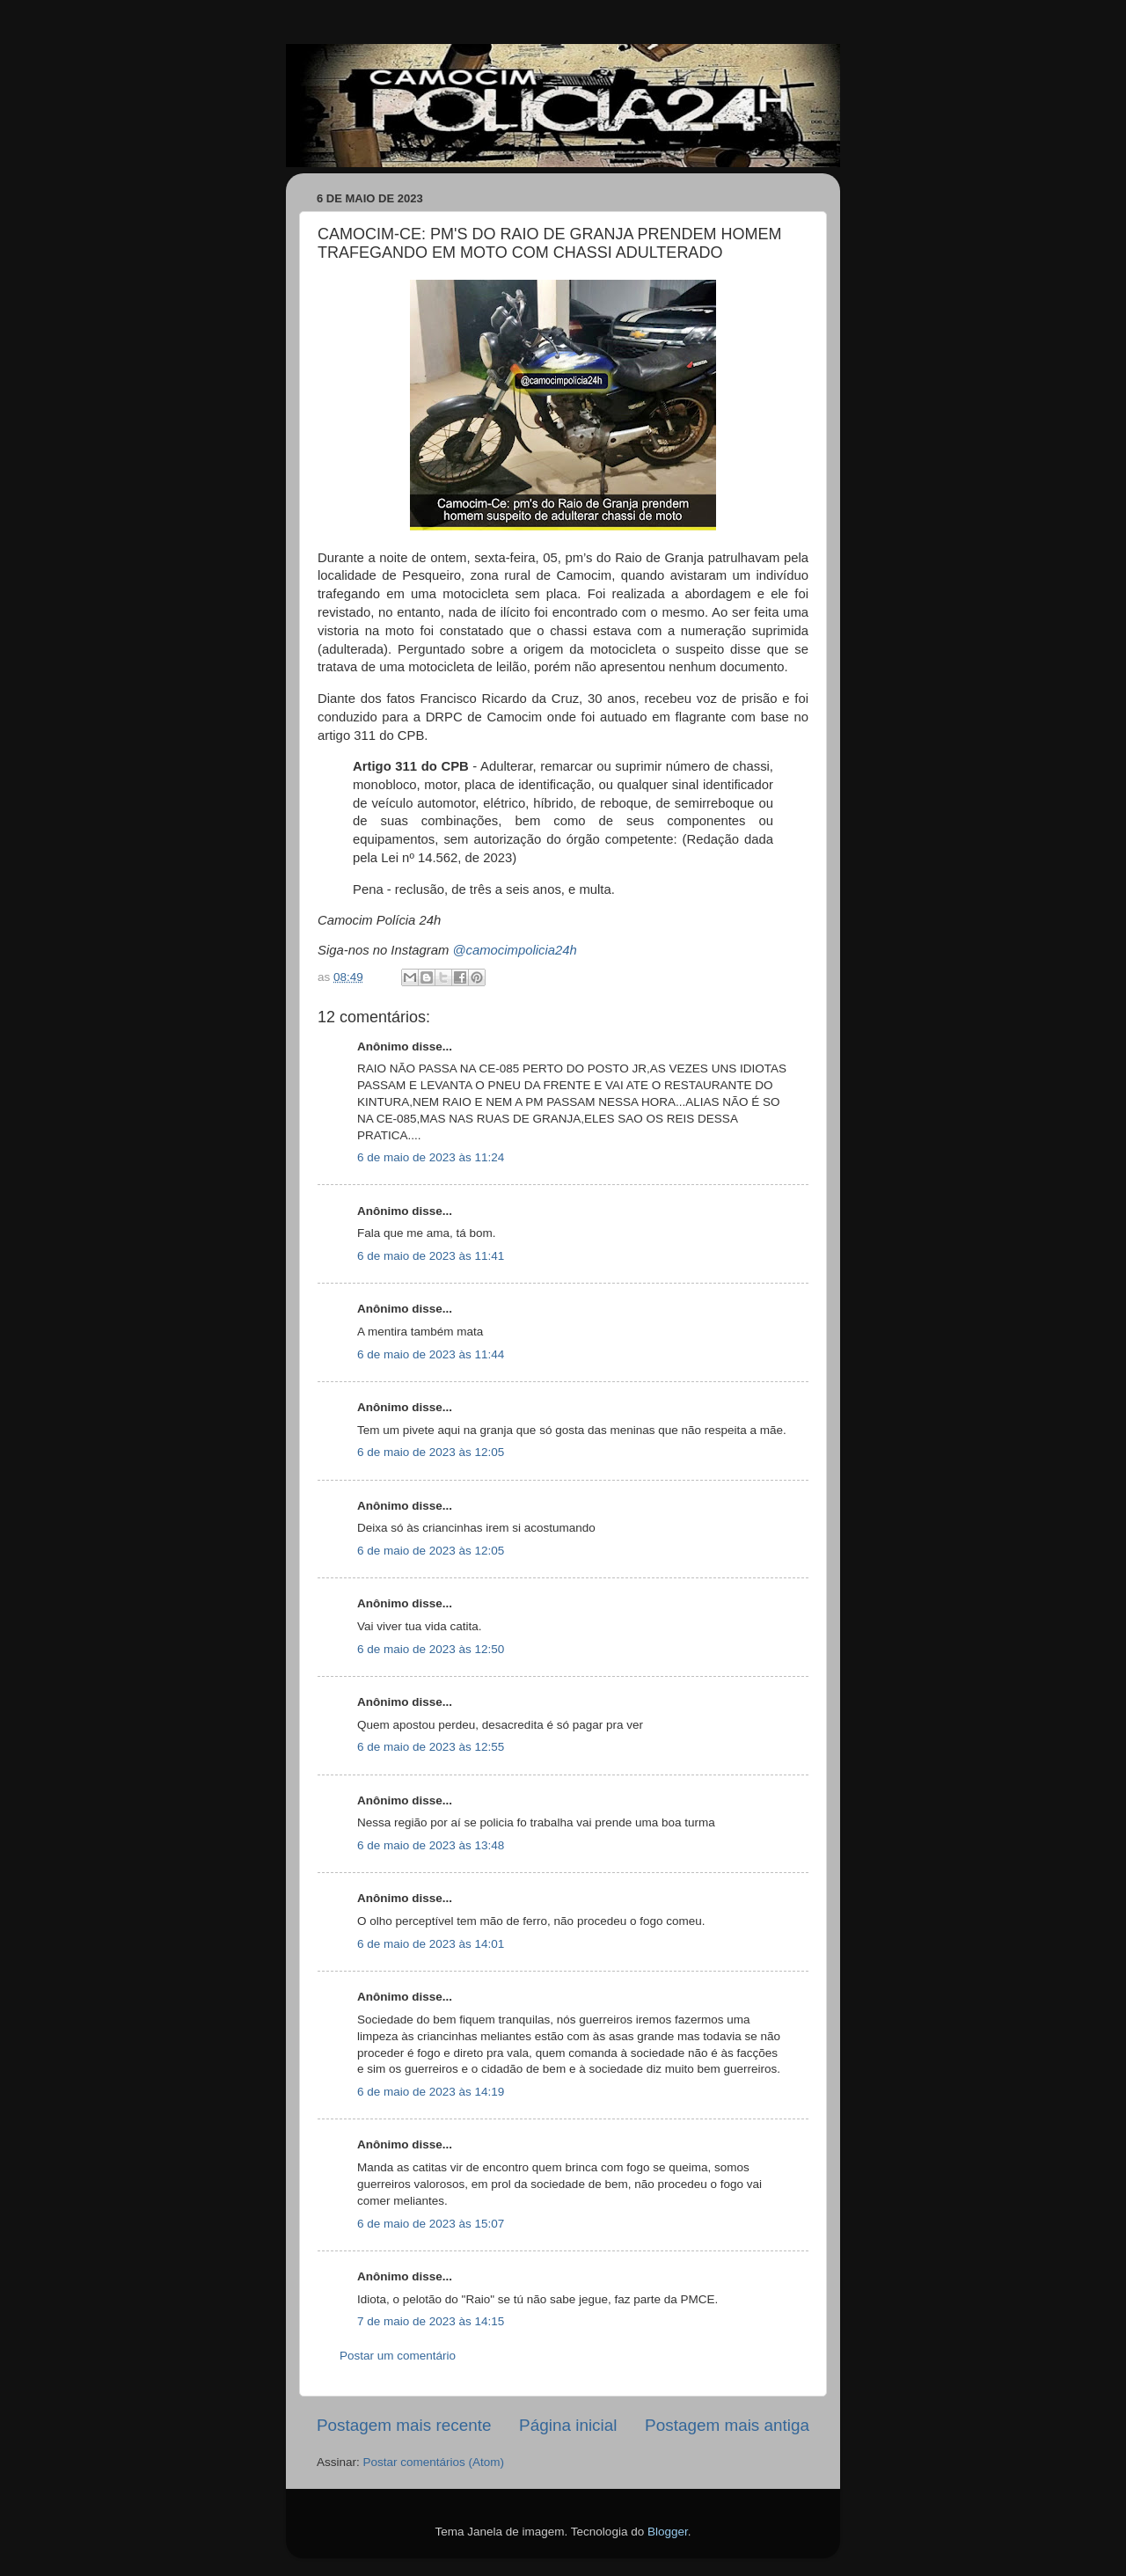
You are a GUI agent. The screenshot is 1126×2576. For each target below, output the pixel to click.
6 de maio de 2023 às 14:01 (430, 1943)
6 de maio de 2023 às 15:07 (430, 2223)
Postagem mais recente (404, 2425)
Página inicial (568, 2425)
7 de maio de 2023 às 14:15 (430, 2321)
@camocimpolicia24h (514, 950)
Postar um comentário (398, 2355)
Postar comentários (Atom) (434, 2462)
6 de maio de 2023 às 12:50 (430, 1649)
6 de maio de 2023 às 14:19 (430, 2091)
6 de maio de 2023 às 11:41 (430, 1255)
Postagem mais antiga (727, 2425)
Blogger (667, 2531)
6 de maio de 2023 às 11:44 (430, 1354)
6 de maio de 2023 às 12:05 (430, 1452)
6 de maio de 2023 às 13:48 (430, 1845)
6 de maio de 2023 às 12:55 (430, 1746)
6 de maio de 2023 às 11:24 (430, 1157)
